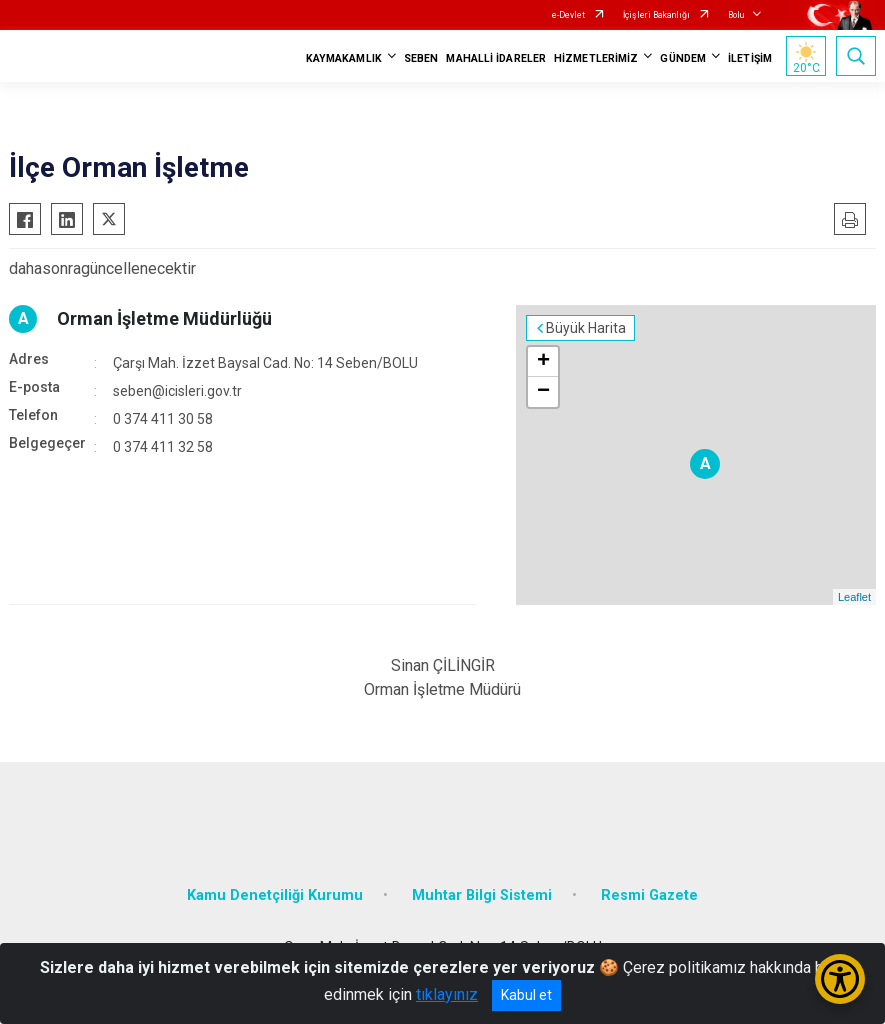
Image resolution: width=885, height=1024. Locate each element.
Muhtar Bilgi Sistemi (482, 895)
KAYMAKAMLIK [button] (344, 58)
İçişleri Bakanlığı (656, 15)
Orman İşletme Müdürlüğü (164, 318)
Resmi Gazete (649, 895)
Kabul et (526, 995)
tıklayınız (447, 994)
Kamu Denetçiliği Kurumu (275, 895)
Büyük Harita (586, 328)
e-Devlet (568, 15)
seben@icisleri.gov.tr (177, 391)
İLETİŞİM (750, 58)
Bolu (736, 15)
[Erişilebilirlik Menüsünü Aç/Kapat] (840, 979)
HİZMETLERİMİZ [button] (596, 58)
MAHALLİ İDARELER (496, 58)
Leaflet (854, 597)
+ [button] (543, 362)
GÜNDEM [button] (683, 58)
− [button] (543, 392)
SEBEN (421, 58)
